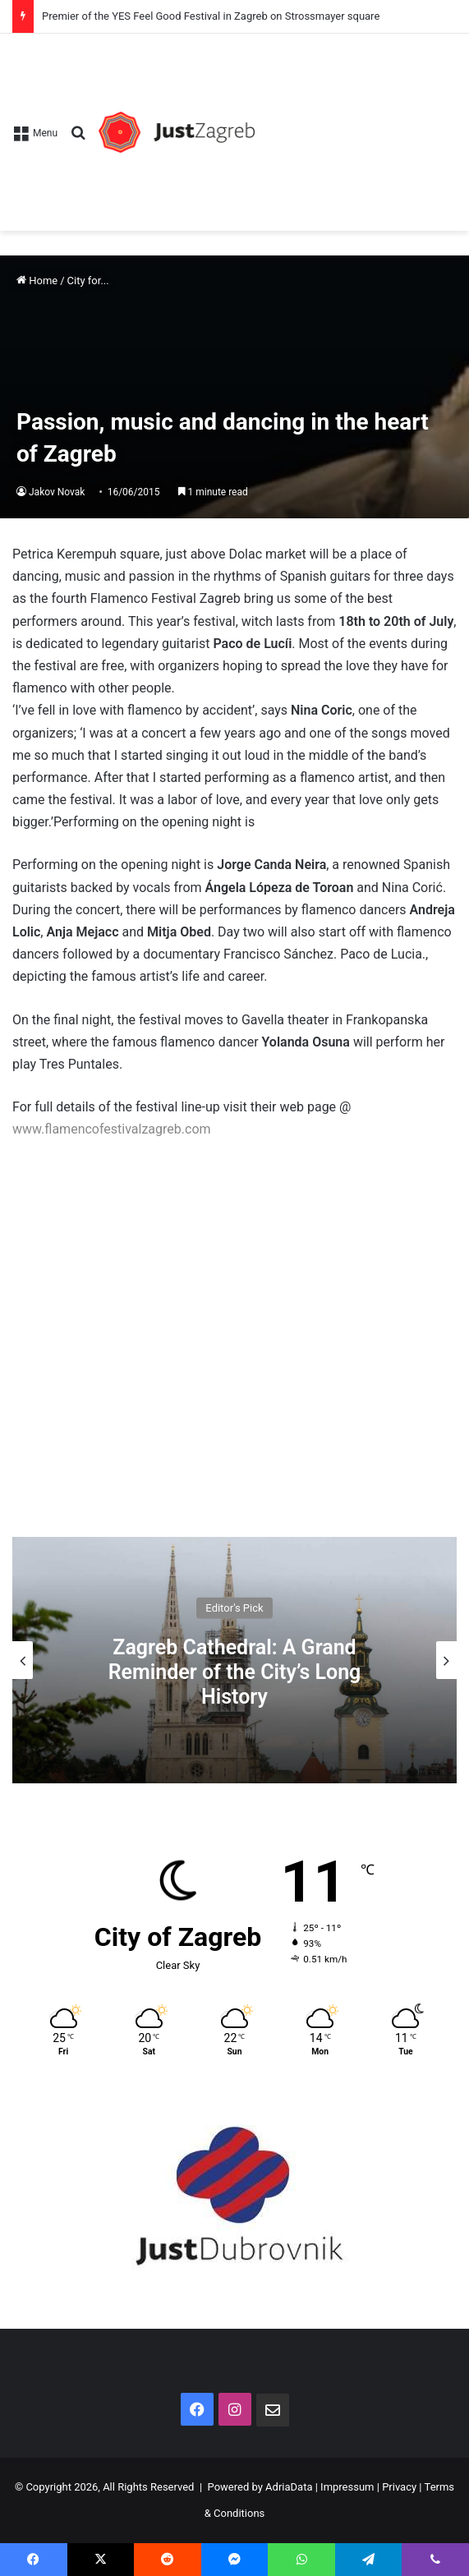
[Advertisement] (356, 124)
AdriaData (288, 2487)
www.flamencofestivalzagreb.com (111, 1129)
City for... (88, 280)
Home (36, 280)
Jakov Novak (57, 492)
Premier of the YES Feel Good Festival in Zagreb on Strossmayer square (210, 16)
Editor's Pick (234, 1608)
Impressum (347, 2487)
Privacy (399, 2487)
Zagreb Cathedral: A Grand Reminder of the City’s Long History (234, 1672)
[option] (234, 1660)
